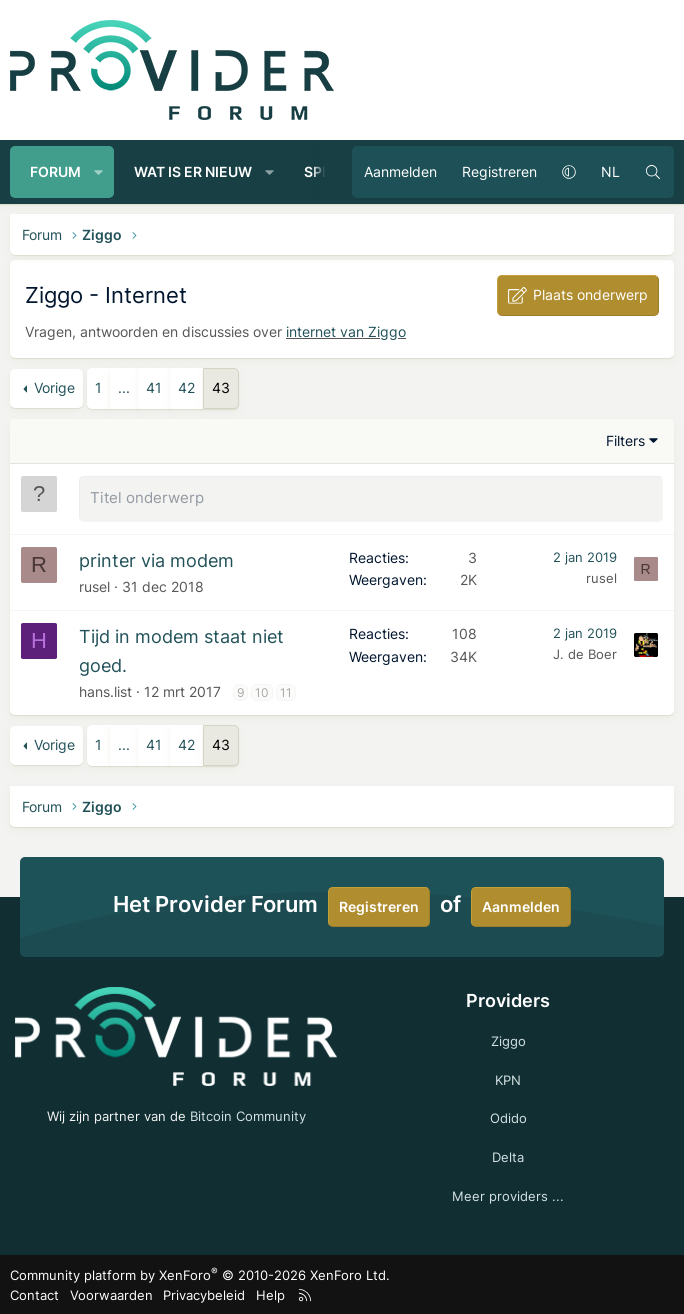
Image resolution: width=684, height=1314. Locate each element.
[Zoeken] (653, 172)
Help (270, 1293)
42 (186, 387)
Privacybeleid (204, 1293)
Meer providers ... (508, 1194)
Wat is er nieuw (193, 171)
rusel (94, 584)
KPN (508, 1078)
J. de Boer (585, 652)
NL (610, 171)
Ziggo (508, 1039)
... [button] (124, 387)
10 (262, 690)
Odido (508, 1116)
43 (221, 387)
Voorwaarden (111, 1293)
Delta (508, 1155)
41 (154, 387)
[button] (99, 172)
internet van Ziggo (346, 331)
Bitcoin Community (248, 1114)
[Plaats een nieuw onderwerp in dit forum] (371, 498)
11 (286, 690)
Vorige (54, 387)
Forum (55, 171)
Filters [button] (625, 440)
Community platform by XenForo (200, 1273)
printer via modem (156, 558)
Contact (34, 1293)
